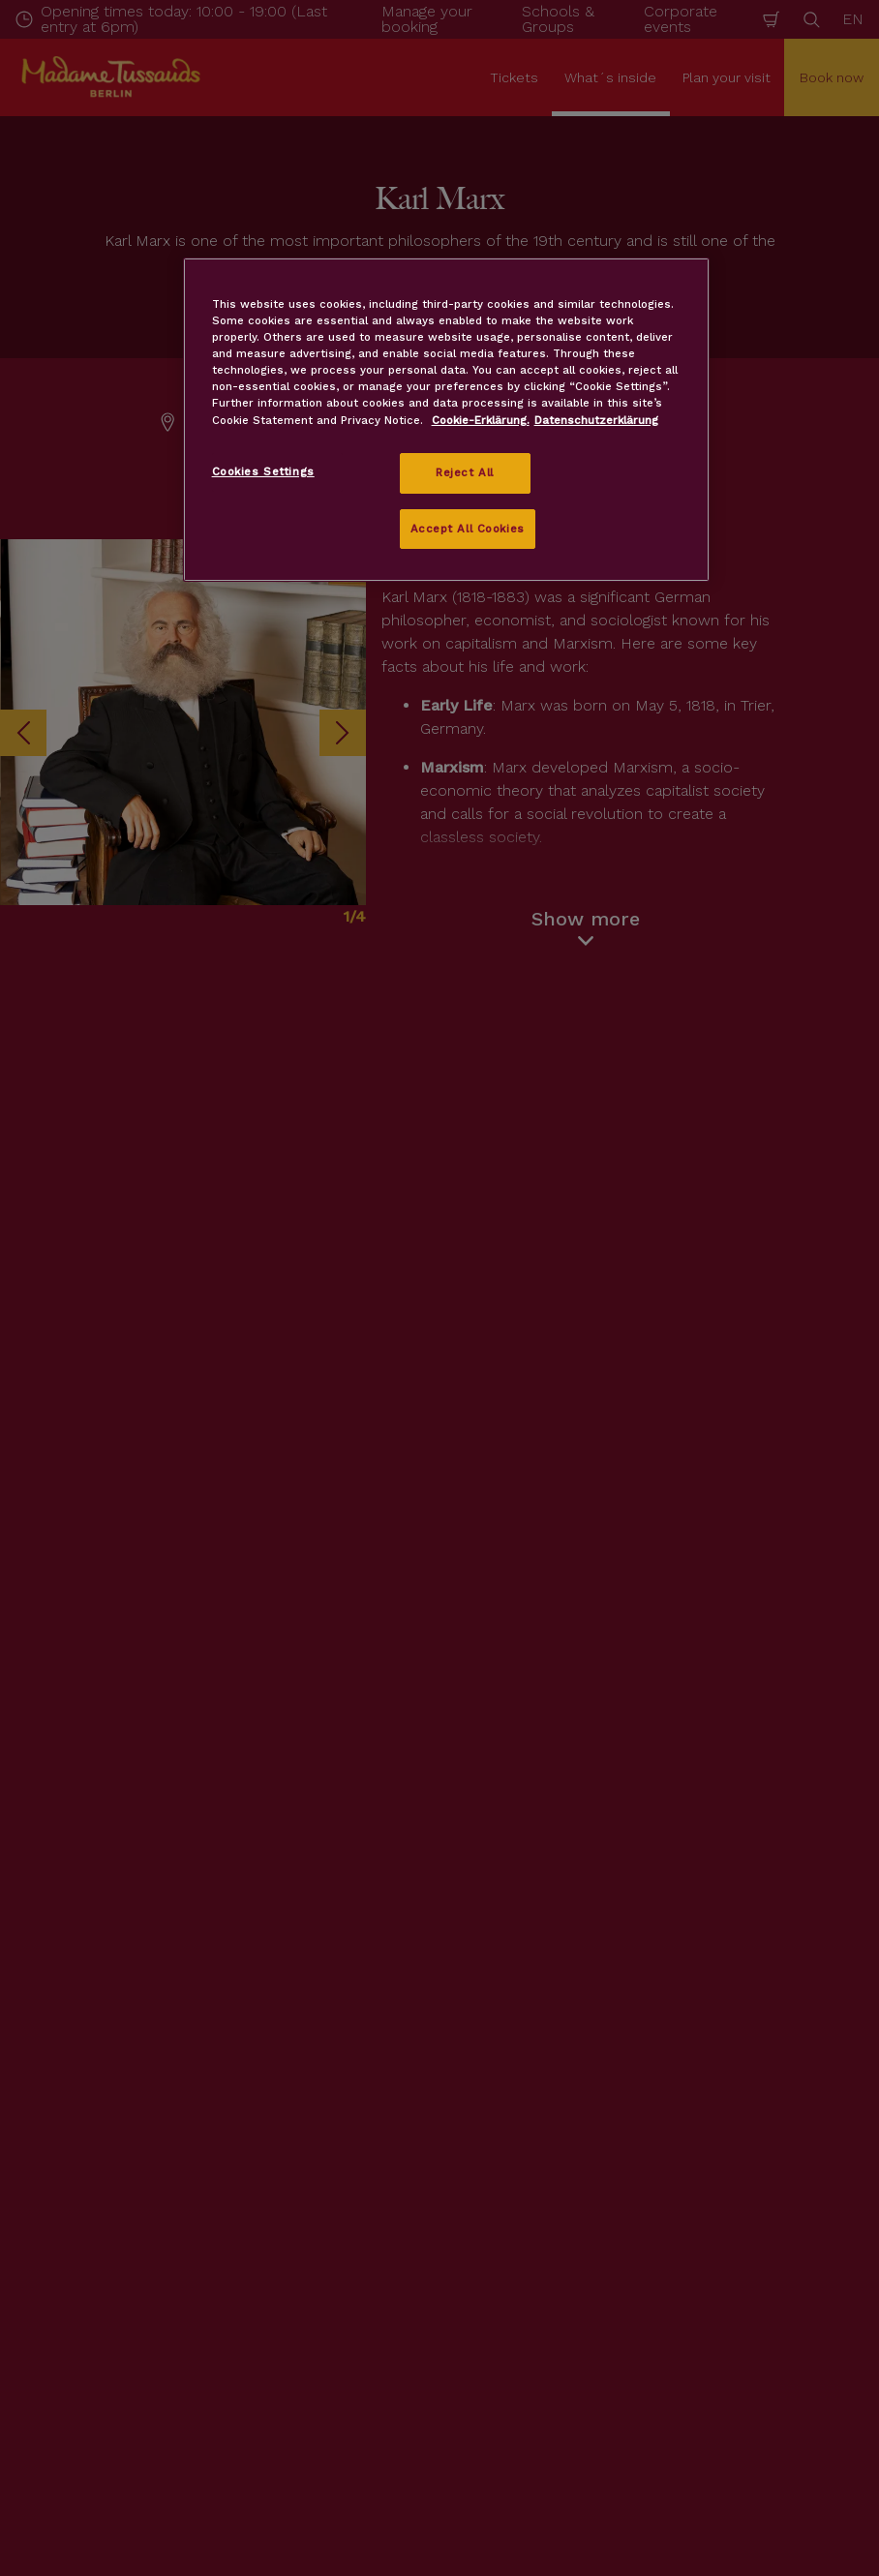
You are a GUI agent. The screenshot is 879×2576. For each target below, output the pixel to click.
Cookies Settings (263, 471)
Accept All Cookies (467, 528)
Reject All (465, 472)
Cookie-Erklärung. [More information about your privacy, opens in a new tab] (481, 420)
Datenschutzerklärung (596, 420)
